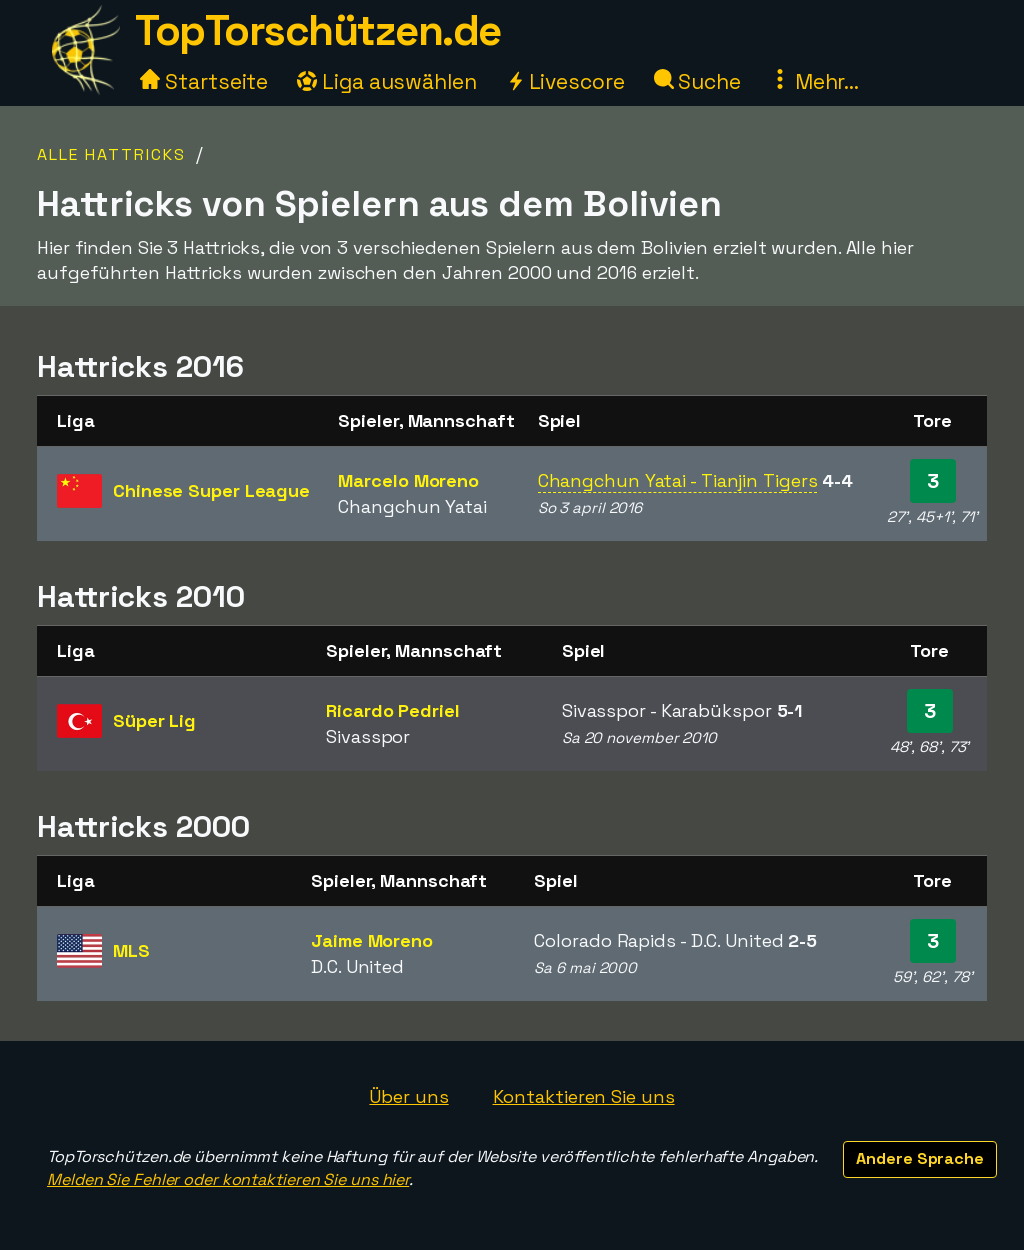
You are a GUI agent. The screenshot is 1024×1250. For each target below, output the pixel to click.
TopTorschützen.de (318, 30)
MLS (131, 950)
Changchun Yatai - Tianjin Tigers (678, 480)
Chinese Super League (211, 490)
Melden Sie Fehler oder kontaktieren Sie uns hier (228, 1179)
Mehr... (814, 81)
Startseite (204, 81)
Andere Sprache (920, 1158)
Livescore (565, 81)
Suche (697, 81)
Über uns (408, 1096)
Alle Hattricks (111, 154)
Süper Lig (154, 720)
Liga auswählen (387, 81)
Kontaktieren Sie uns (584, 1096)
